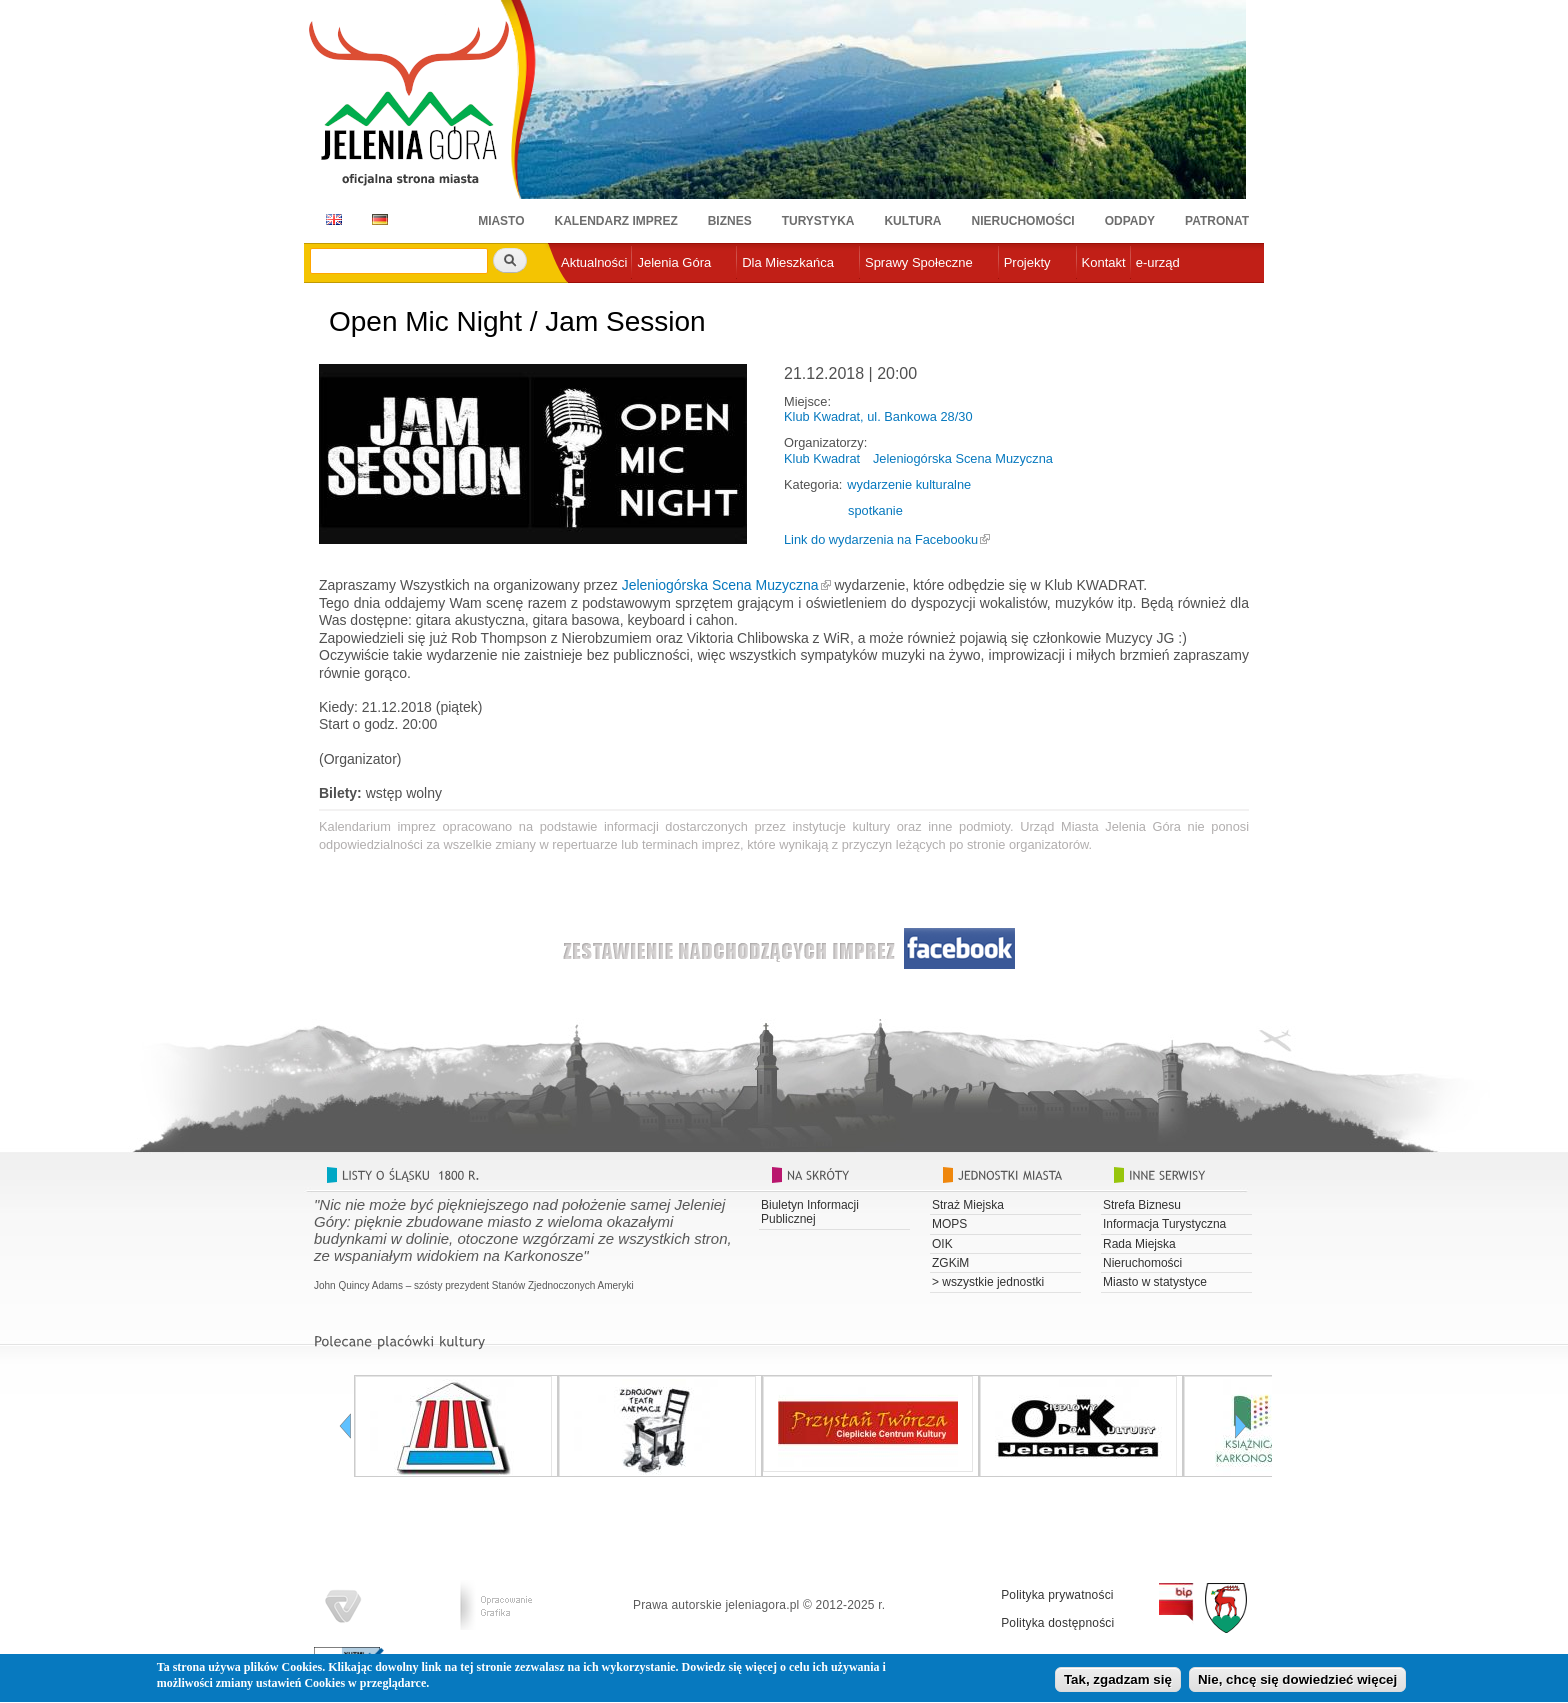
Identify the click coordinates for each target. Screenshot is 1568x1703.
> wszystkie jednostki (988, 1282)
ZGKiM (950, 1263)
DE (376, 219)
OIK (942, 1244)
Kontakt (1104, 262)
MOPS (949, 1224)
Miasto (501, 221)
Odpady (1130, 221)
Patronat (1217, 221)
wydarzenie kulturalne (909, 484)
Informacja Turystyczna (1164, 1224)
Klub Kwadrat (822, 458)
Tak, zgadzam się (1118, 1683)
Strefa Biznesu (1142, 1205)
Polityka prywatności (1057, 1595)
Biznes (730, 221)
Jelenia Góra (674, 262)
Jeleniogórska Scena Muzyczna (963, 458)
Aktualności (594, 262)
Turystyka (818, 221)
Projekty (1027, 262)
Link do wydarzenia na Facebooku (881, 539)
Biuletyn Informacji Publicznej (810, 1212)
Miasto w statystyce (1155, 1282)
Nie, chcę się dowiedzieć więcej (1297, 1683)
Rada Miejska (1139, 1244)
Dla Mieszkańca (788, 262)
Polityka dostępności (1057, 1623)
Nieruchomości (1023, 221)
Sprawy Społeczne (919, 262)
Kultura (912, 221)
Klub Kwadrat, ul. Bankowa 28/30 (878, 416)
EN (330, 219)
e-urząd (1158, 262)
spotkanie (875, 510)
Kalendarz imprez (616, 221)
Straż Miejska (968, 1205)
